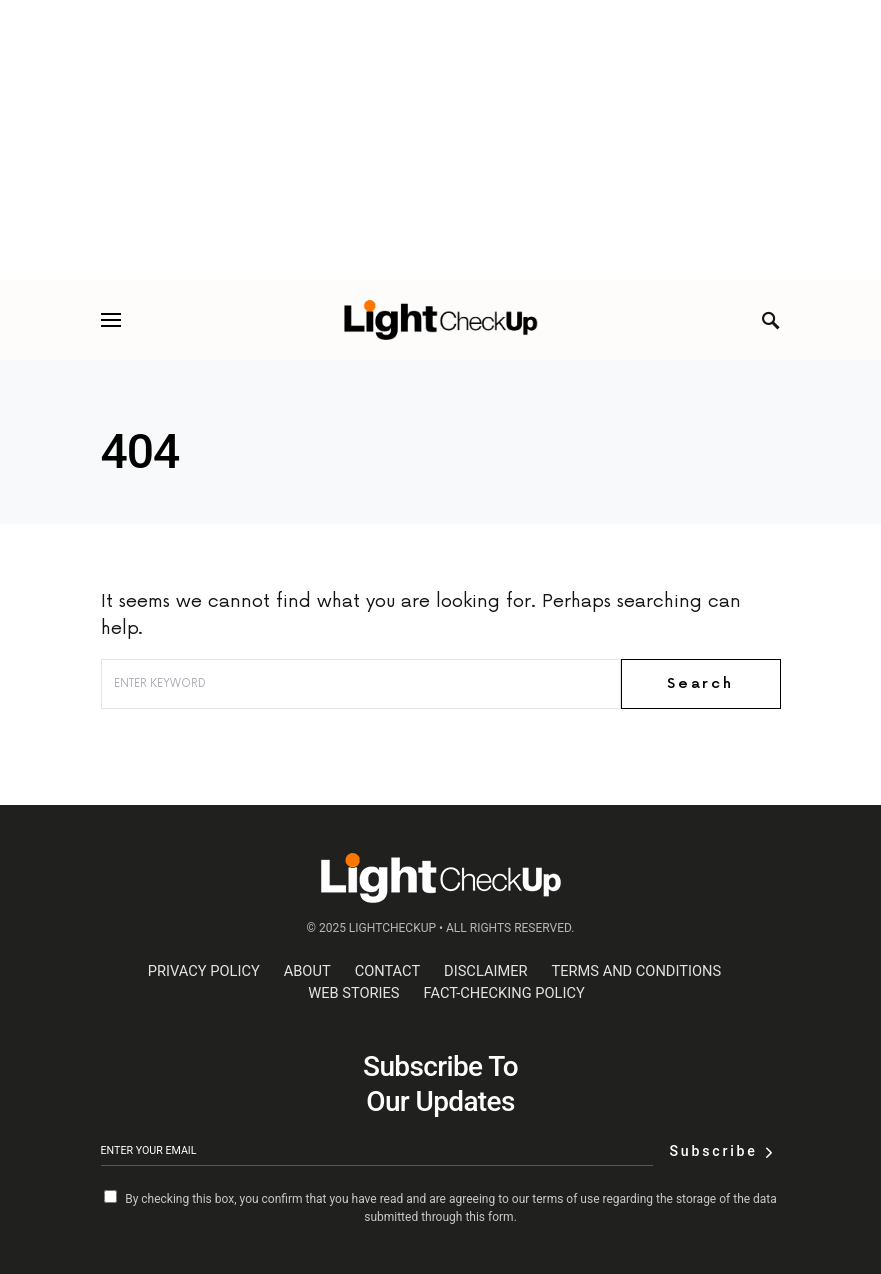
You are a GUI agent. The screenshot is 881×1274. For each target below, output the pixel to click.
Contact (387, 971)
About (307, 971)
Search (700, 683)
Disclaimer (485, 971)
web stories (353, 993)
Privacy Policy (204, 971)
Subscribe (713, 1151)
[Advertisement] (440, 140)
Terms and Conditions (637, 971)
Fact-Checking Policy (504, 993)
